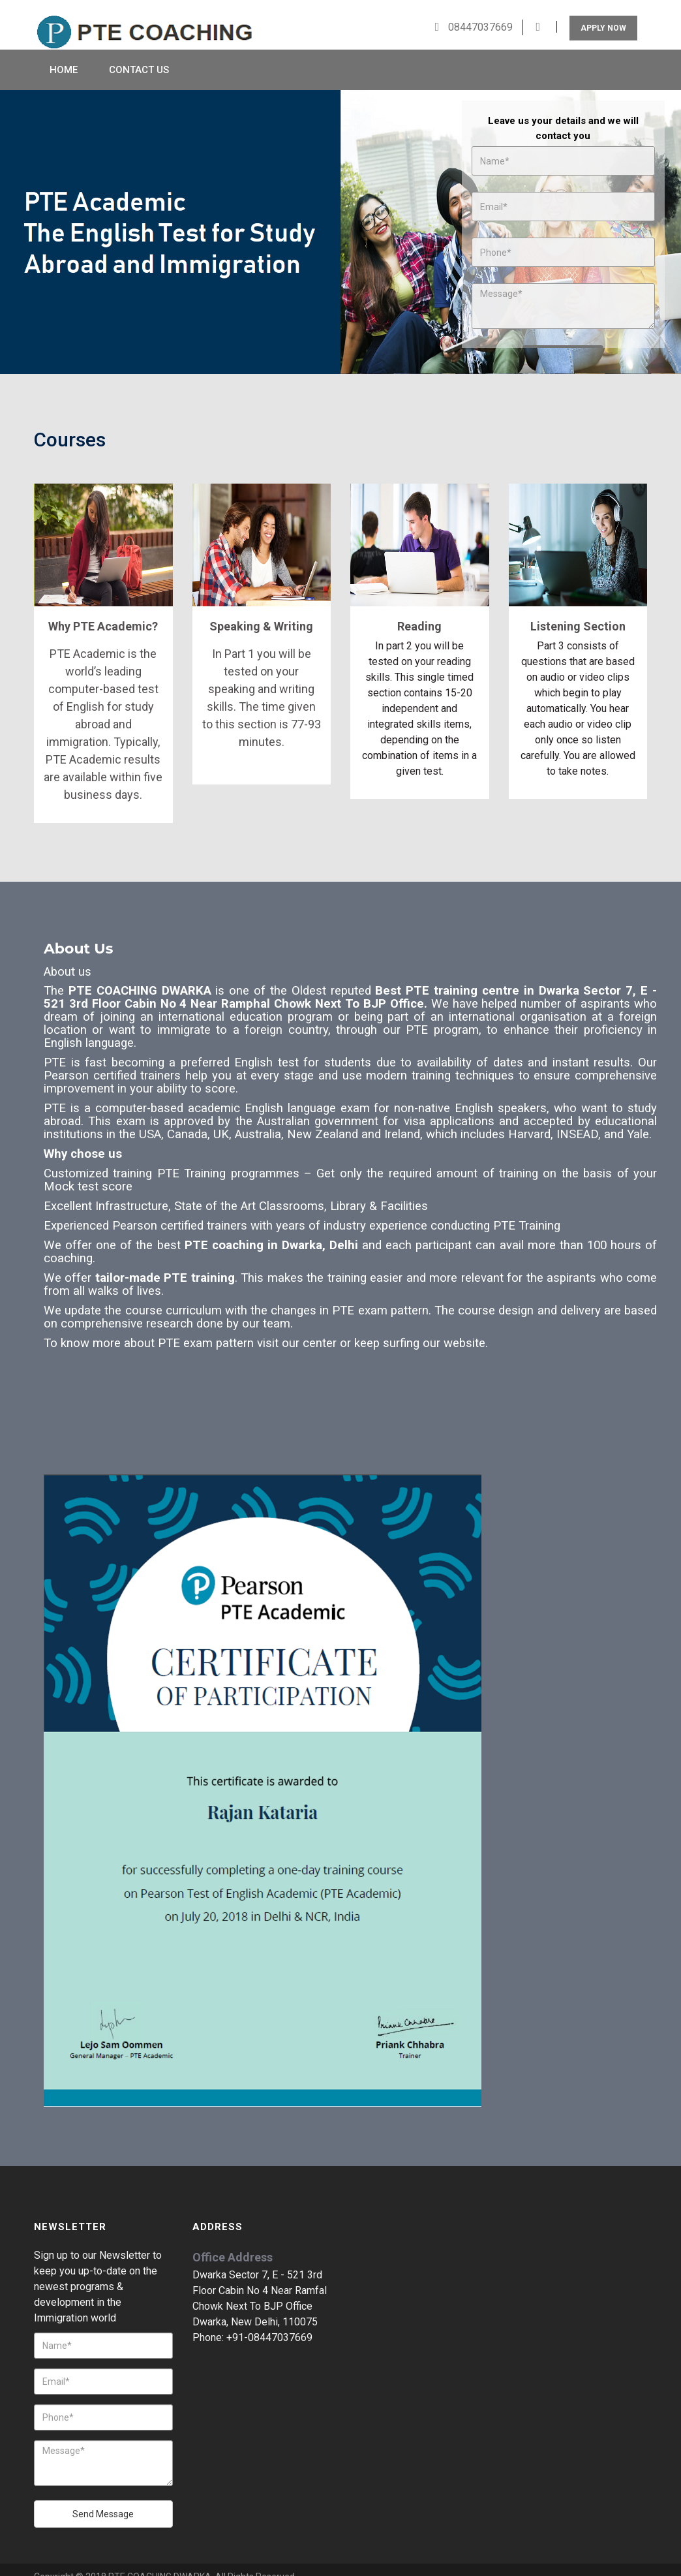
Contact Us (139, 55)
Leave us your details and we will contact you (563, 114)
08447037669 (479, 12)
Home (64, 55)
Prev (21, 219)
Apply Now (603, 13)
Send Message (103, 2499)
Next (659, 219)
